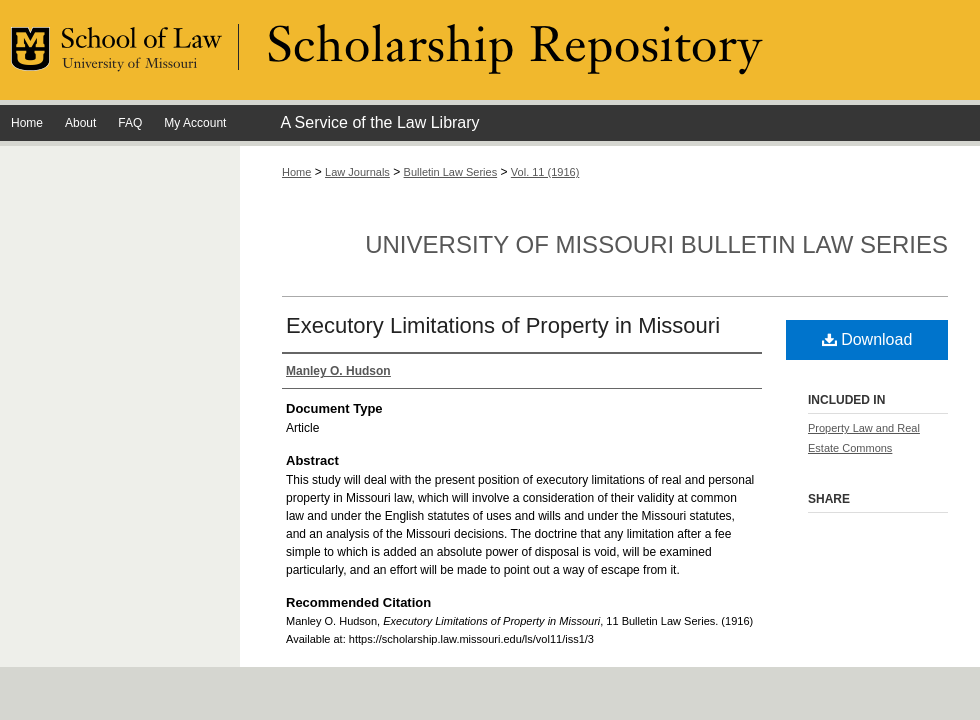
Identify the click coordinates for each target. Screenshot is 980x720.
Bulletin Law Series (451, 172)
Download (867, 339)
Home (296, 172)
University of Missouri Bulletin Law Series (656, 244)
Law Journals (357, 172)
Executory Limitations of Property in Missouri (503, 325)
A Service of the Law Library (379, 122)
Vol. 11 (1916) (545, 172)
